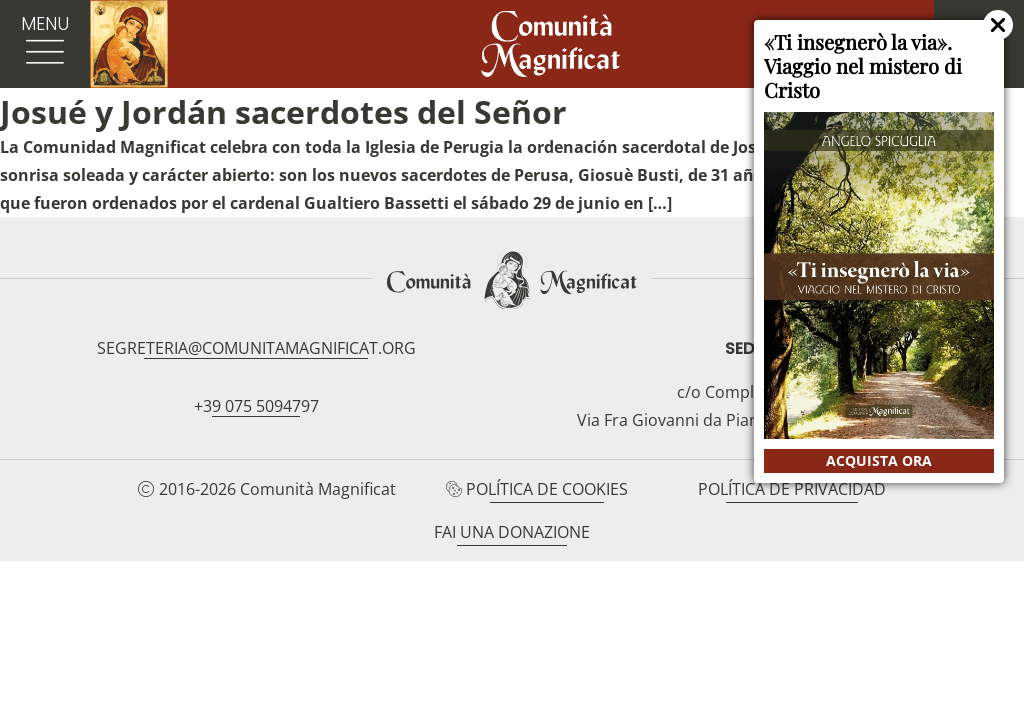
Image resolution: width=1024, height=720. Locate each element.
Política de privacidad (792, 489)
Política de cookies (547, 489)
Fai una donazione (512, 532)
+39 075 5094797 (256, 406)
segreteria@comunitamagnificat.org (256, 348)
